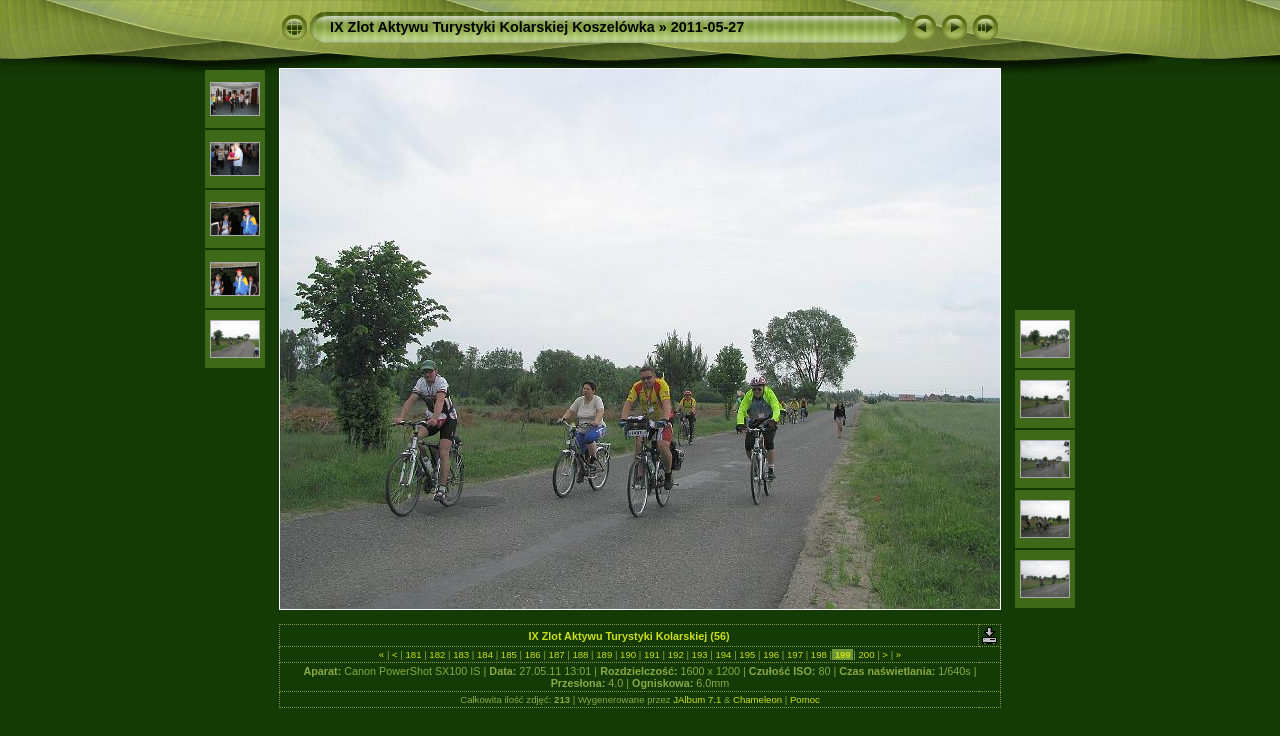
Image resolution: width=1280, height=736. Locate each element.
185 (508, 654)
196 (770, 654)
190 (627, 654)
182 (437, 654)
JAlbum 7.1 (697, 699)
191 (651, 654)
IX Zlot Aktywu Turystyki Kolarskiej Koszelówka (492, 27)
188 (580, 654)
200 (866, 654)
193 (699, 654)
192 (675, 654)
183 (461, 654)
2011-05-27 (708, 27)
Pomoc (805, 699)
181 (413, 654)
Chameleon (757, 699)
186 (532, 654)
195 (747, 654)
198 (818, 654)
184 (484, 654)
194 (723, 654)
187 (556, 654)
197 (794, 654)
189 (604, 654)
